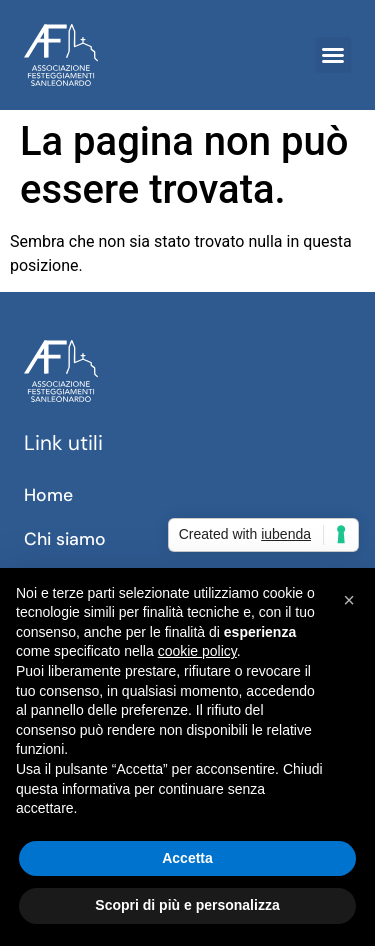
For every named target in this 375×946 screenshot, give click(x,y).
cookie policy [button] (197, 651)
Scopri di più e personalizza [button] (187, 905)
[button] (333, 55)
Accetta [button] (187, 858)
